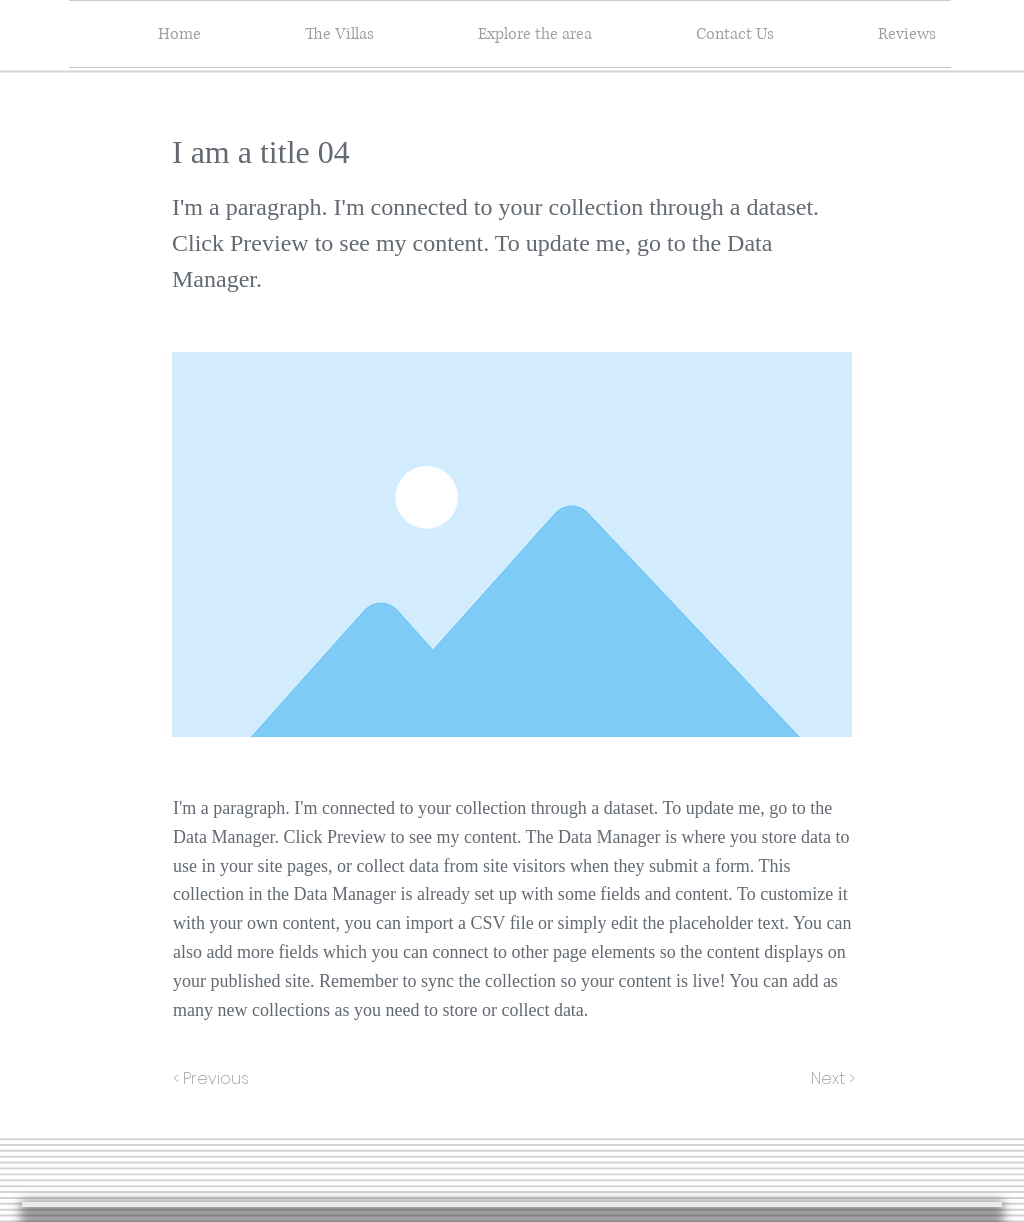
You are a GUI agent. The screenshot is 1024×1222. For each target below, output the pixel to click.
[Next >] (831, 1079)
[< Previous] (214, 1079)
